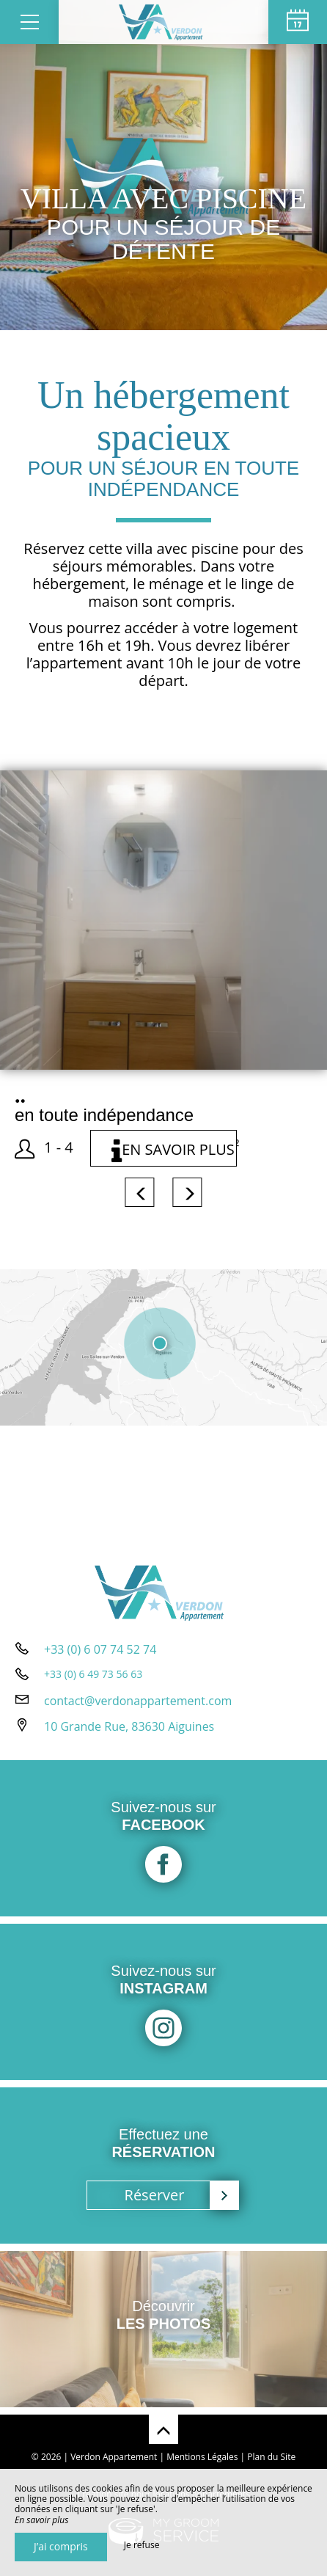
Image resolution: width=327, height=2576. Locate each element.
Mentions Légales (202, 2457)
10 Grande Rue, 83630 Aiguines (129, 1726)
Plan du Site (271, 2457)
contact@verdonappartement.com (138, 1701)
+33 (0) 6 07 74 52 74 (100, 1649)
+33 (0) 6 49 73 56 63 (93, 1674)
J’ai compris (61, 2546)
